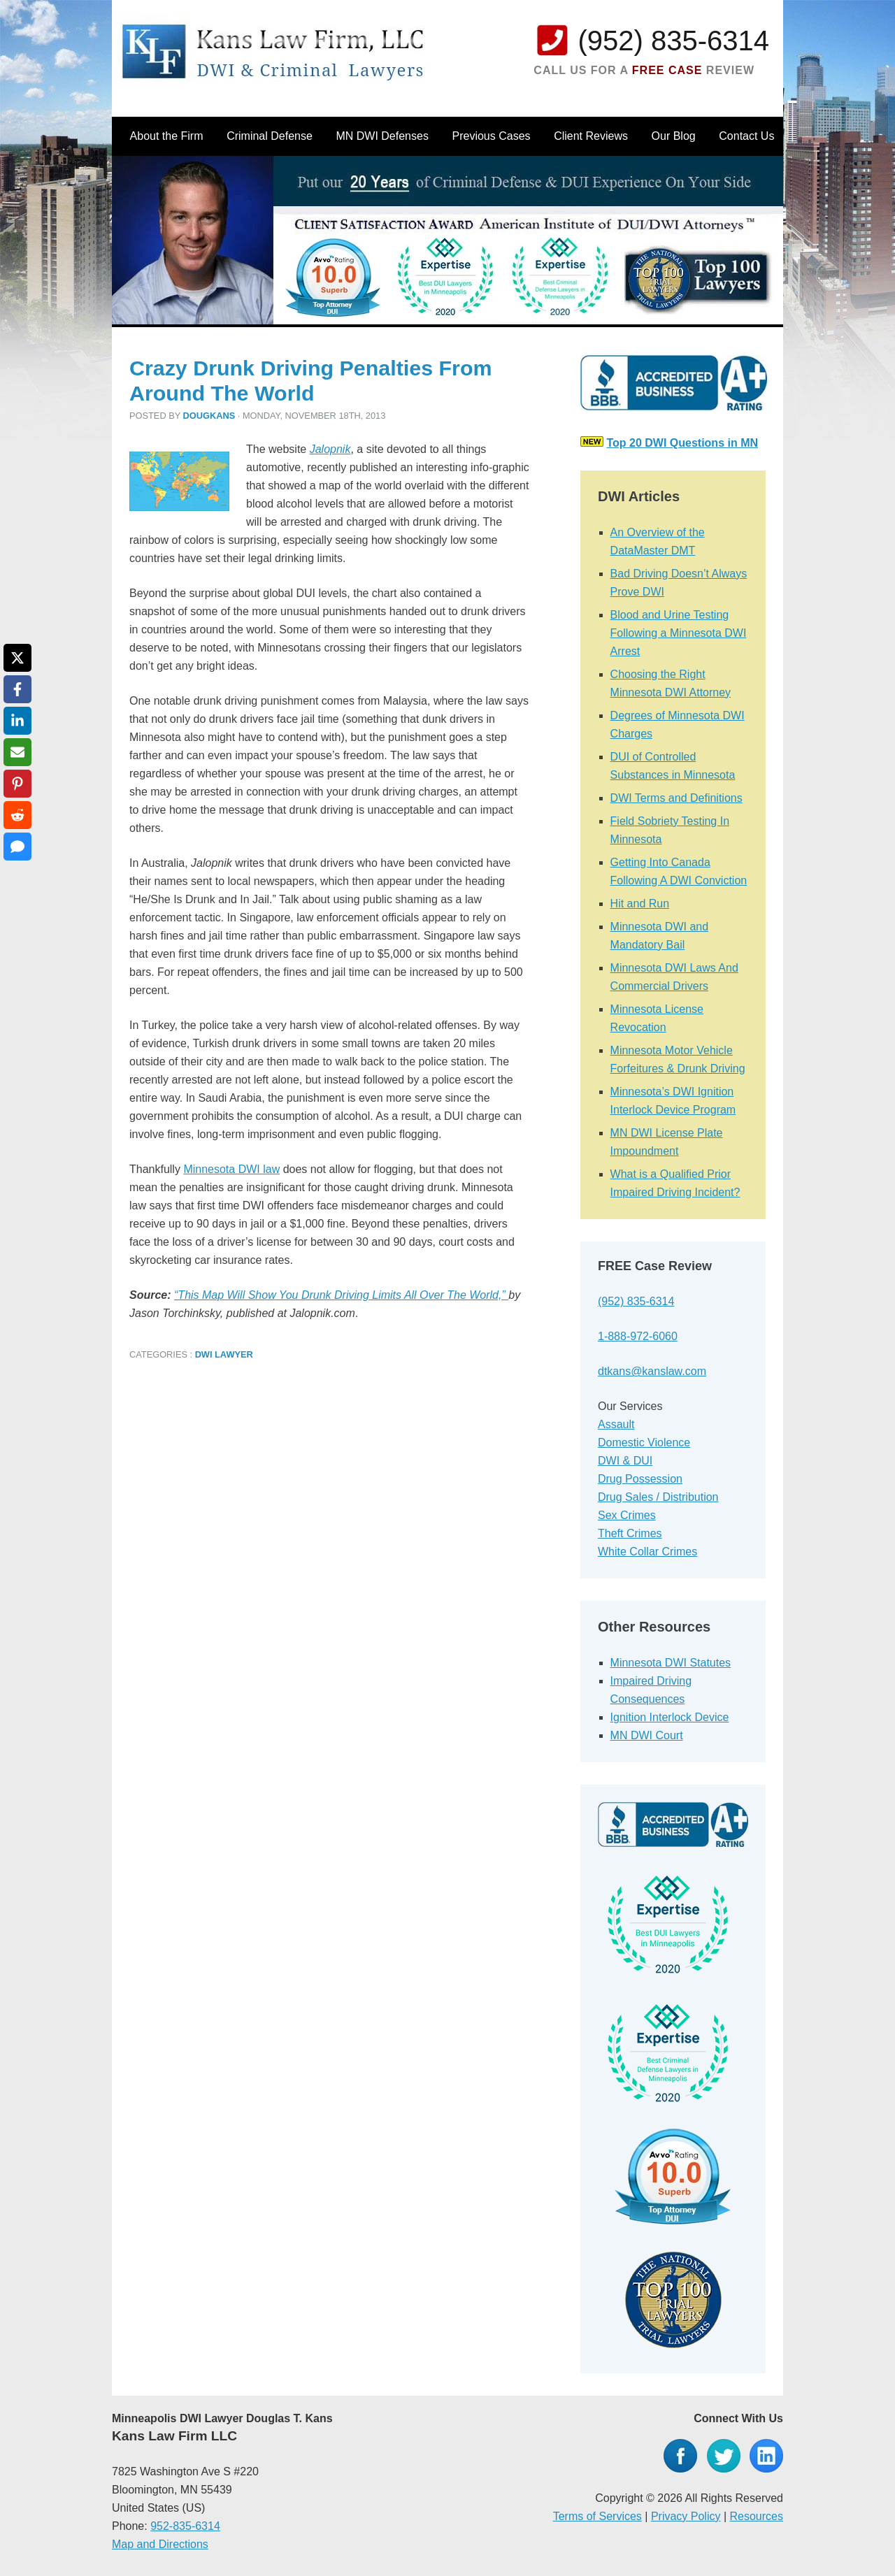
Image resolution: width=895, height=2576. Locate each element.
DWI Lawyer (224, 1354)
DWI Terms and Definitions (676, 798)
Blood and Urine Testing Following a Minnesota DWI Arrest (678, 633)
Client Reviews (591, 136)
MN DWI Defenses (382, 136)
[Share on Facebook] (17, 689)
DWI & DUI (625, 1461)
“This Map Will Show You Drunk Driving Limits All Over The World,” (341, 1295)
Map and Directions (160, 2544)
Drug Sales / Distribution (658, 1497)
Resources (756, 2516)
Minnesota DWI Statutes (670, 1663)
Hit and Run (640, 903)
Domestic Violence (644, 1442)
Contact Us (746, 136)
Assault (616, 1424)
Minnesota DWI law (231, 1169)
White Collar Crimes (647, 1551)
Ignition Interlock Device (669, 1717)
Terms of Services (597, 2516)
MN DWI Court (646, 1735)
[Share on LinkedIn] (17, 721)
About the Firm (166, 136)
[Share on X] (17, 658)
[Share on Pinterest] (17, 784)
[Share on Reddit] (17, 815)
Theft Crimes (630, 1533)
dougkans (209, 415)
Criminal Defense (270, 136)
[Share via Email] (17, 752)
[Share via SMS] (17, 847)
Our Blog (674, 136)
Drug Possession (640, 1479)
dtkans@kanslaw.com (652, 1371)
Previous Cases (491, 136)
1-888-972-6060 (638, 1336)
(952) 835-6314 (673, 40)
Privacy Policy (686, 2516)
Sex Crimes (627, 1515)
